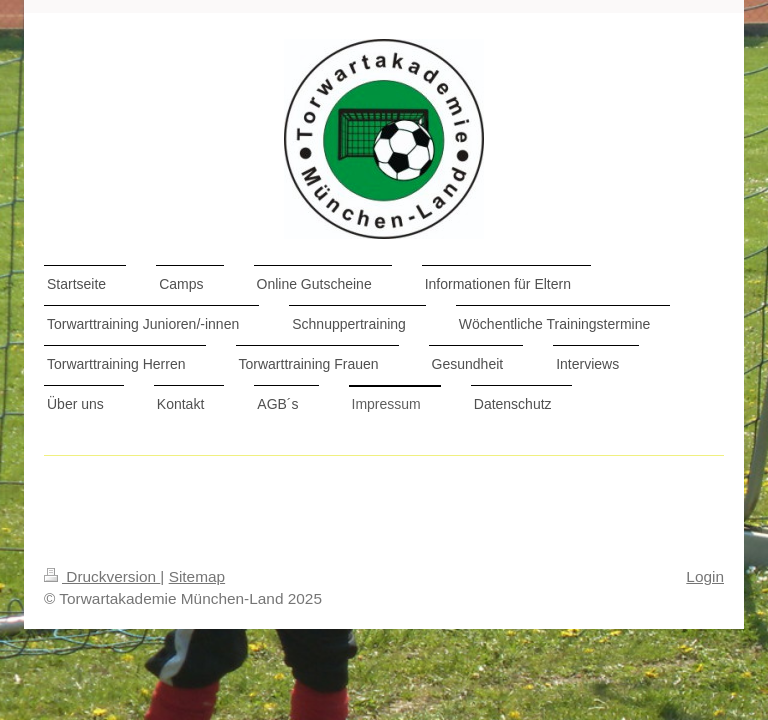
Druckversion (102, 576)
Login (705, 576)
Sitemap (197, 576)
